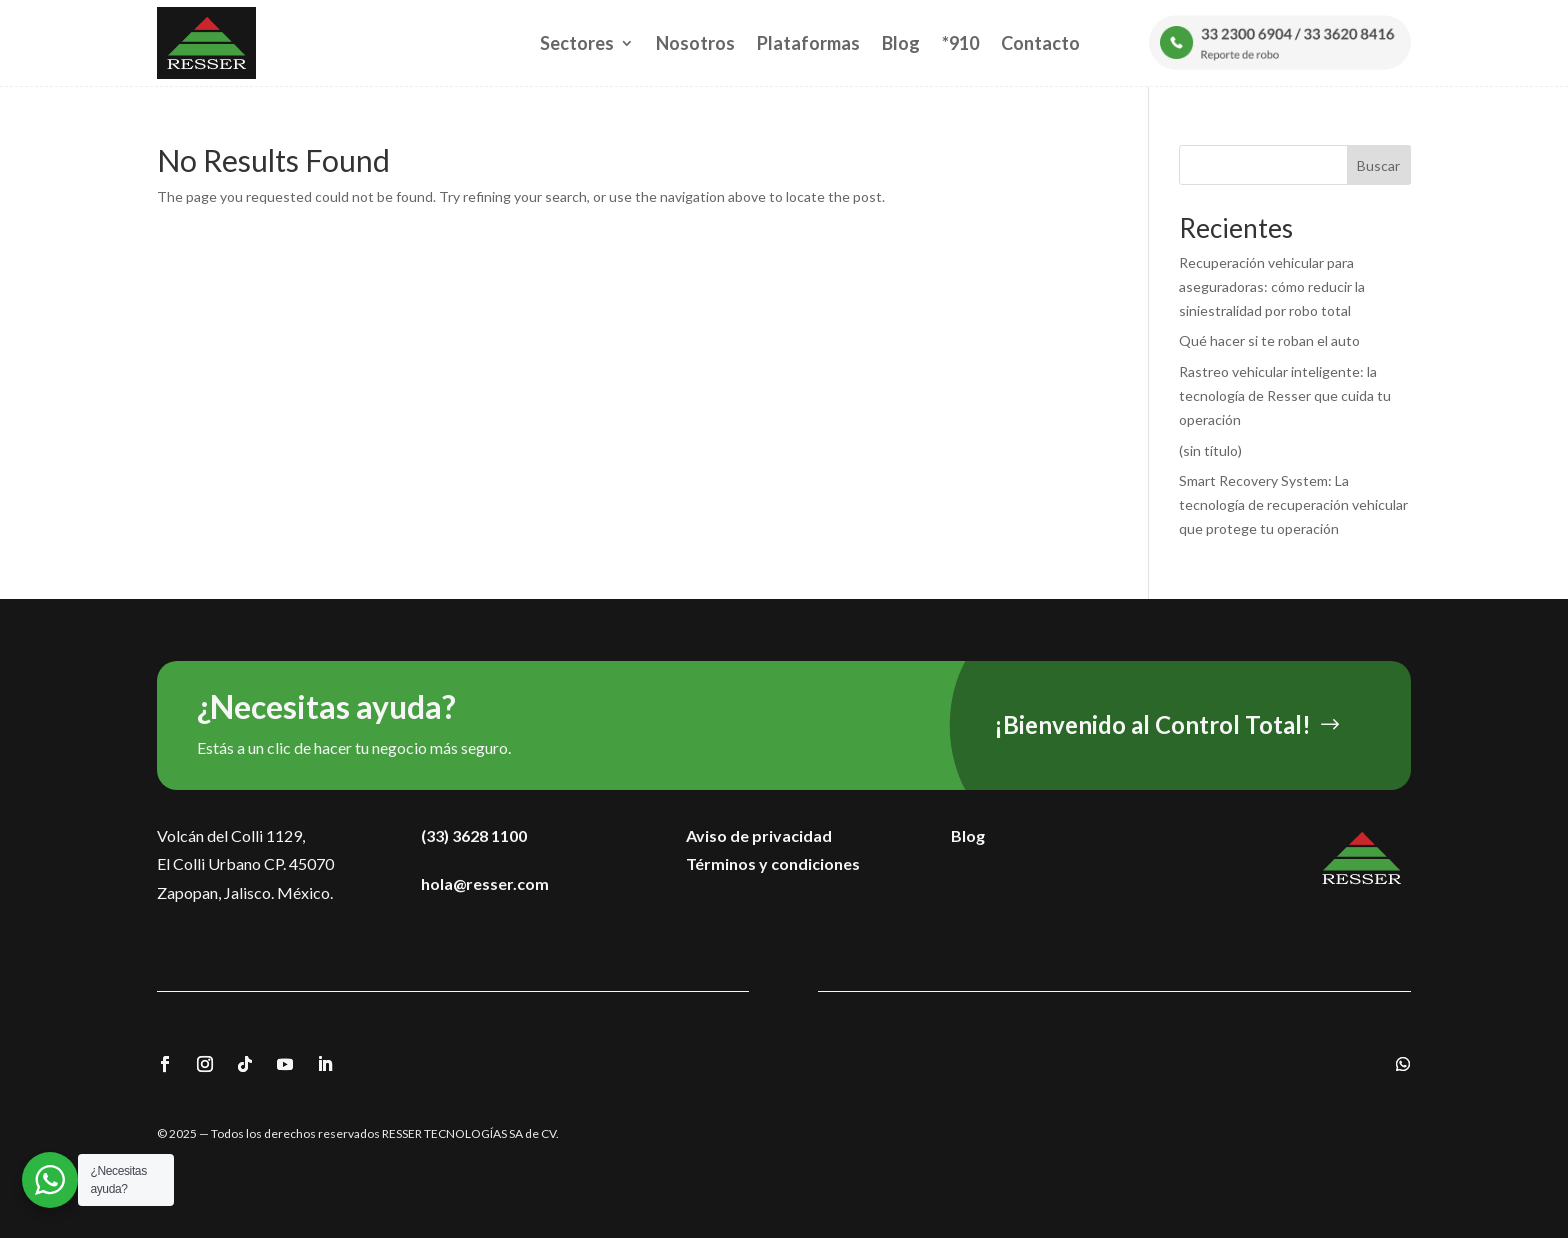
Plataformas (808, 43)
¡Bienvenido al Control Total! (1152, 724)
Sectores (577, 43)
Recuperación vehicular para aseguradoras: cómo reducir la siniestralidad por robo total (1272, 286)
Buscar (1378, 165)
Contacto (1040, 43)
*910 (960, 43)
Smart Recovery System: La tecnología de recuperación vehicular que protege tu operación (1293, 504)
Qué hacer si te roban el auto (1269, 340)
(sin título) (1210, 450)
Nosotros (695, 43)
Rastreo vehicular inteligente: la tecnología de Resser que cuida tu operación (1285, 395)
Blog (901, 43)
